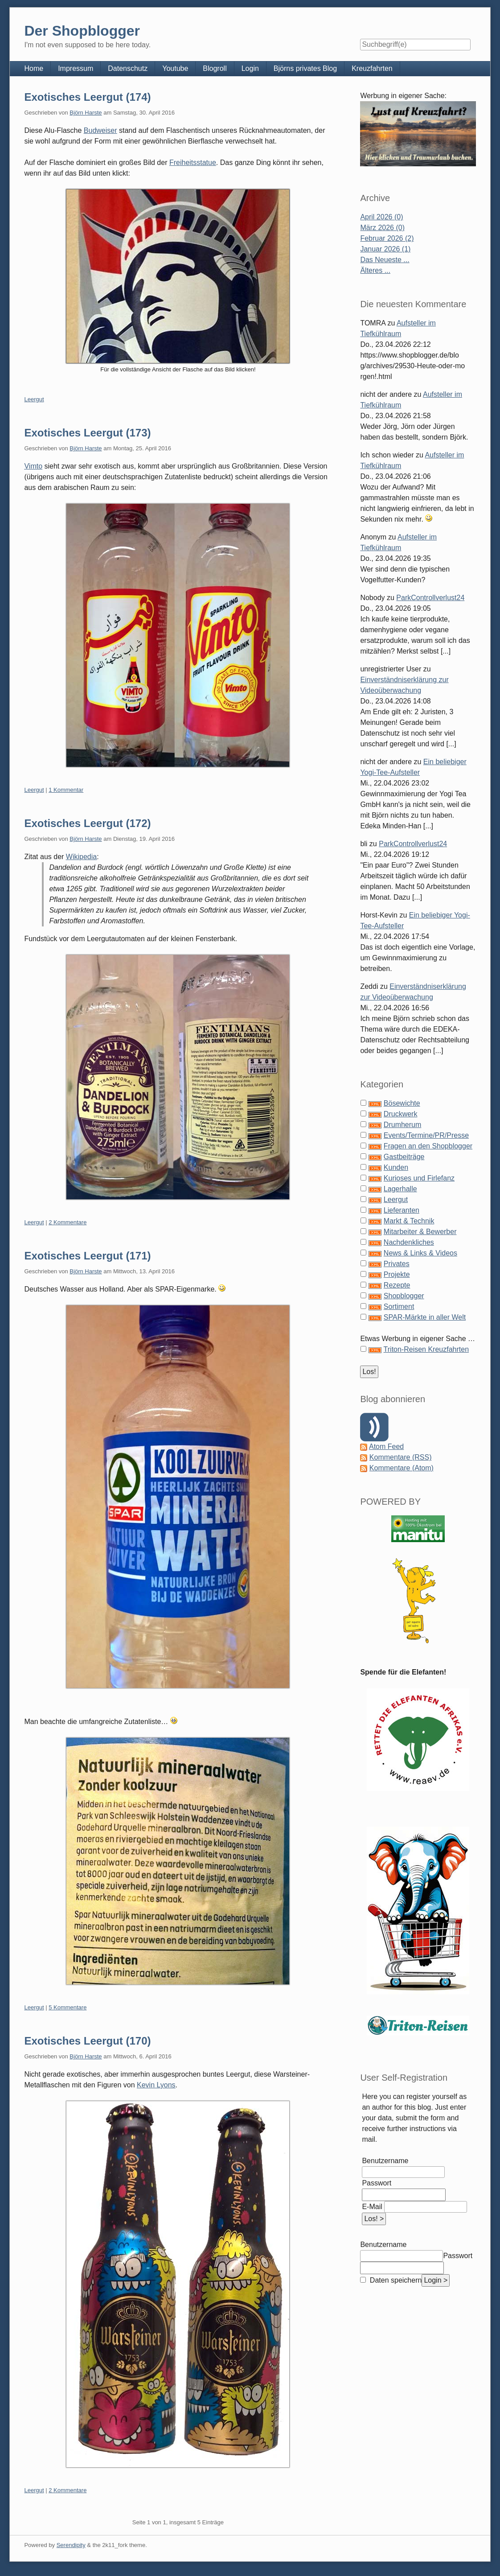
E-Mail (372, 2206)
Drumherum (402, 1124)
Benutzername (385, 2160)
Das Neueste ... (384, 259)
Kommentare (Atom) (401, 1468)
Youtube (175, 68)
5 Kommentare (67, 2007)
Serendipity (71, 2545)
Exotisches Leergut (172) (87, 823)
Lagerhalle (400, 1189)
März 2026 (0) (382, 227)
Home (33, 68)
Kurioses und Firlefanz (419, 1178)
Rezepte (397, 1285)
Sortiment (399, 1306)
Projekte (397, 1274)
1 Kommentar (66, 789)
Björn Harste (86, 112)
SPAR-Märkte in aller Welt (425, 1317)
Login (250, 68)
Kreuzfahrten (372, 68)
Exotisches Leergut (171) (87, 1256)
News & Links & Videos (420, 1253)
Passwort (376, 2183)
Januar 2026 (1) (385, 249)
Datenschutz (128, 68)
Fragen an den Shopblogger (428, 1146)
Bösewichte (402, 1103)
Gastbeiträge (404, 1156)
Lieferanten (401, 1210)
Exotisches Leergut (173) (87, 433)
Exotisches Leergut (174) (87, 97)
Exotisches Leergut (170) (87, 2041)
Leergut (34, 399)
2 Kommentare (67, 1222)
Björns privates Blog (305, 68)
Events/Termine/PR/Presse (426, 1135)
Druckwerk (401, 1114)
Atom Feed (386, 1446)
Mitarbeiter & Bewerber (420, 1231)
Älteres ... (375, 270)
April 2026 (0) (381, 217)
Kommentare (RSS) (400, 1457)
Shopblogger (404, 1296)
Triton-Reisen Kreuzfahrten (426, 1349)
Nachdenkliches (409, 1242)
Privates (397, 1263)
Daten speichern (395, 2280)
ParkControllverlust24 (430, 597)
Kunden (396, 1167)
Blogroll (214, 68)
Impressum (75, 68)
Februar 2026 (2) (387, 238)
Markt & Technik (409, 1221)
